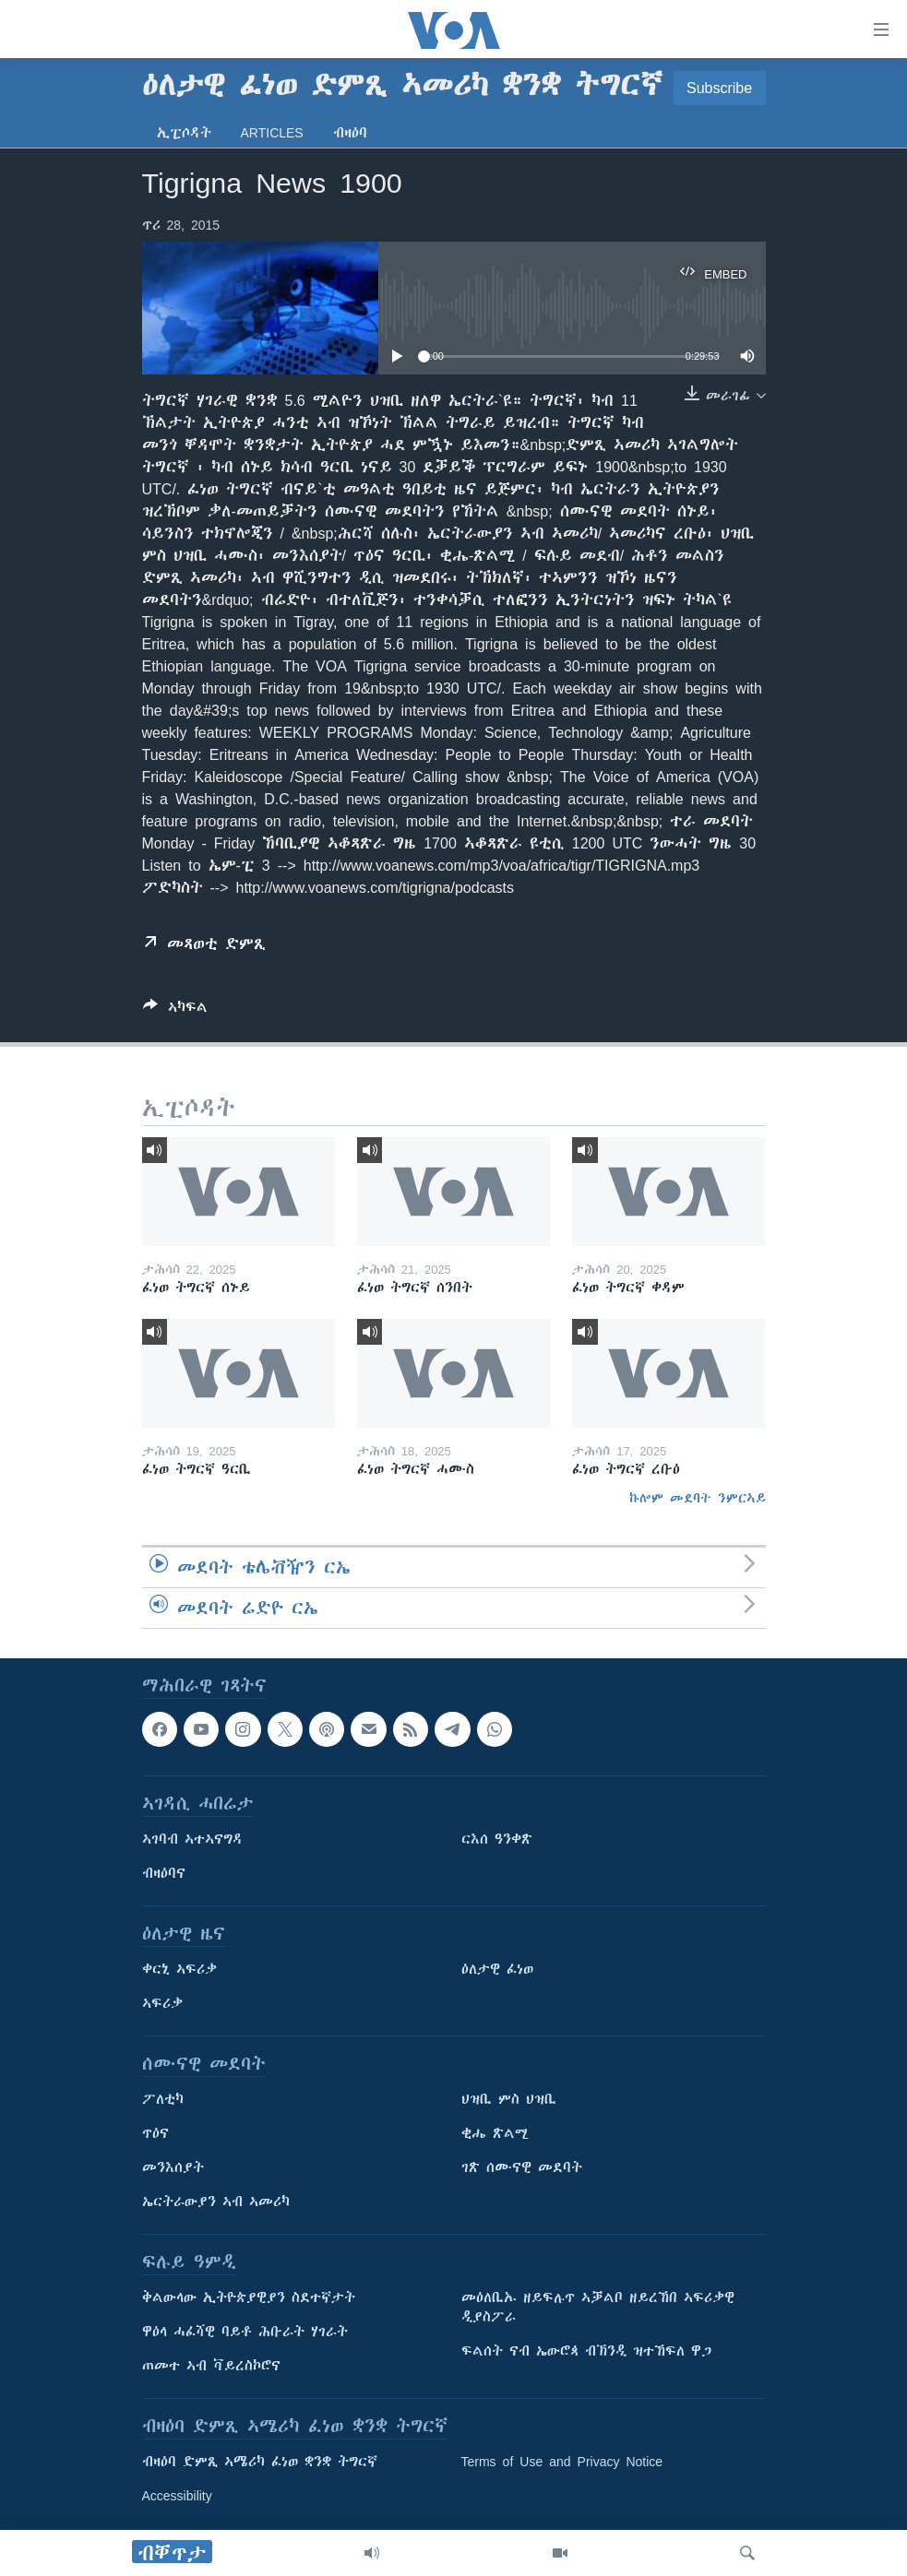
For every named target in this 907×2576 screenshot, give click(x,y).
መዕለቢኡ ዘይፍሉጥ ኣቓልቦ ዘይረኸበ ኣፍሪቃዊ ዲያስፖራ (597, 2307)
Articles (272, 133)
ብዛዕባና (163, 1873)
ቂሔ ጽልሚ (495, 2133)
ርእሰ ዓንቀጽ (496, 1839)
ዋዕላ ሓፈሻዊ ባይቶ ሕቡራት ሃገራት (245, 2331)
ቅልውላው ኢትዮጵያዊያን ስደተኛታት (248, 2297)
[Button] (175, 1010)
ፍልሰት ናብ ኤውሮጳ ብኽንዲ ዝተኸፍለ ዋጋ (586, 2351)
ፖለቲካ (163, 2099)
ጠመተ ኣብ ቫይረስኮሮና (211, 2365)
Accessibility (177, 2495)
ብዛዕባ (350, 133)
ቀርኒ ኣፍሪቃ (179, 1969)
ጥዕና (155, 2133)
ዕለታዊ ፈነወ (497, 1969)
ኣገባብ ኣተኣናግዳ (192, 1839)
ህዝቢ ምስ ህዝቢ (508, 2099)
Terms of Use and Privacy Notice (562, 2461)
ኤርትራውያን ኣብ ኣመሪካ (216, 2201)
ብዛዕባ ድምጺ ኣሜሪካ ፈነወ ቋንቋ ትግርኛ (259, 2461)
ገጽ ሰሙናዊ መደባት (521, 2167)
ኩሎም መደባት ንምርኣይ (697, 1497)
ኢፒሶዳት (184, 133)
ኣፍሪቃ (162, 2003)
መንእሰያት (173, 2167)
